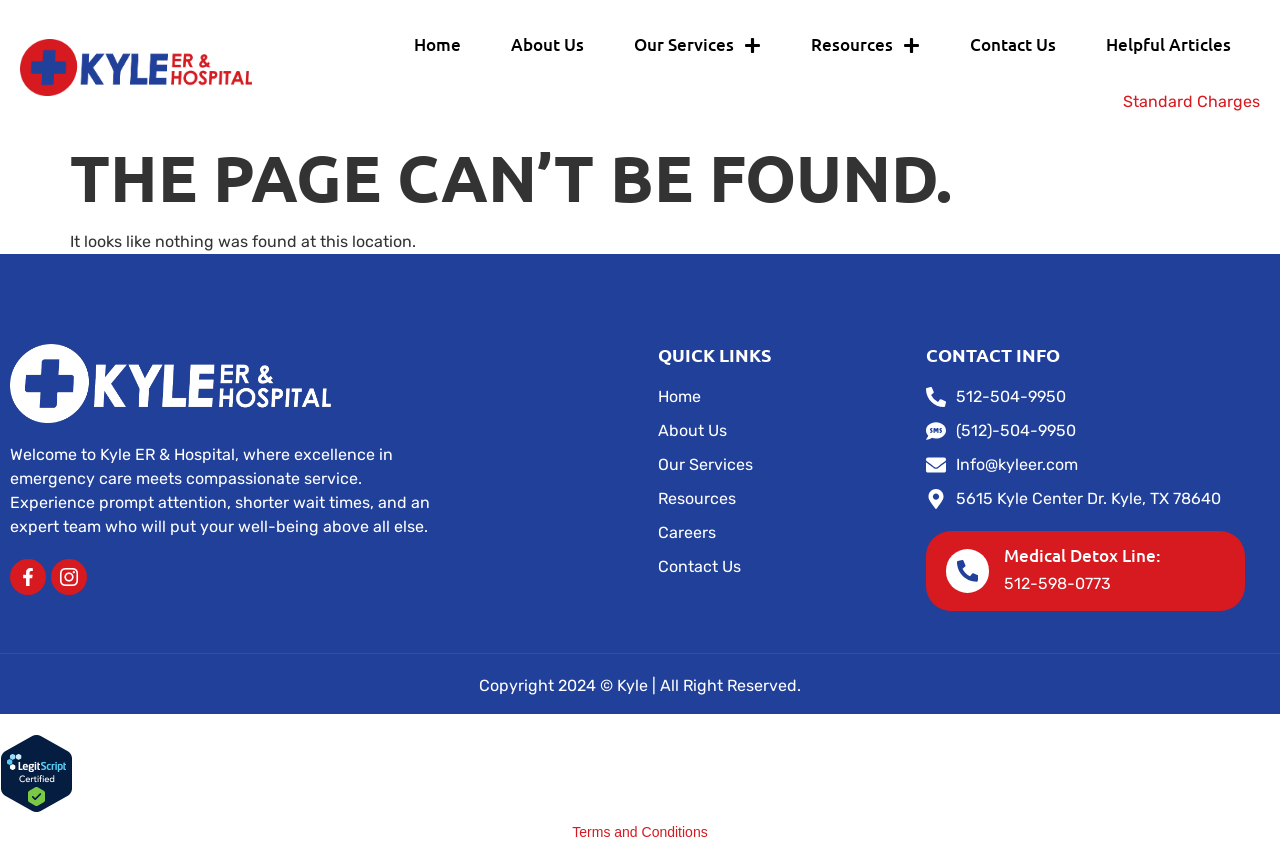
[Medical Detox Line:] (968, 571)
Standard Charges (1191, 101)
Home (437, 44)
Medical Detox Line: (1083, 555)
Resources (865, 45)
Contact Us (1013, 44)
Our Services (697, 45)
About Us (547, 44)
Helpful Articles (1168, 44)
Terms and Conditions (639, 832)
